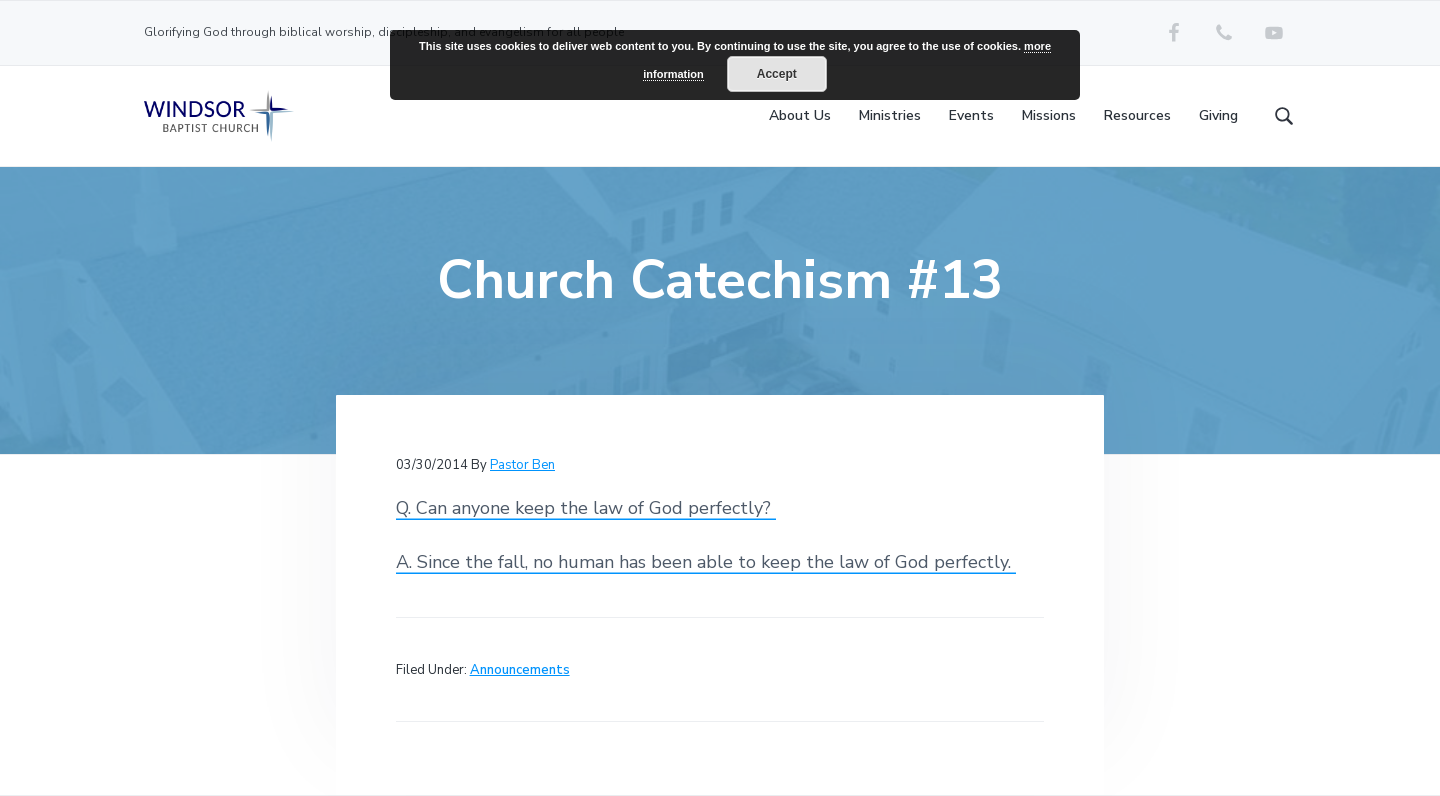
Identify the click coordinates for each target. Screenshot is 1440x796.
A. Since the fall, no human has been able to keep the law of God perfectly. (706, 562)
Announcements (520, 670)
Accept (777, 74)
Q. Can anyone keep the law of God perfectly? (586, 508)
